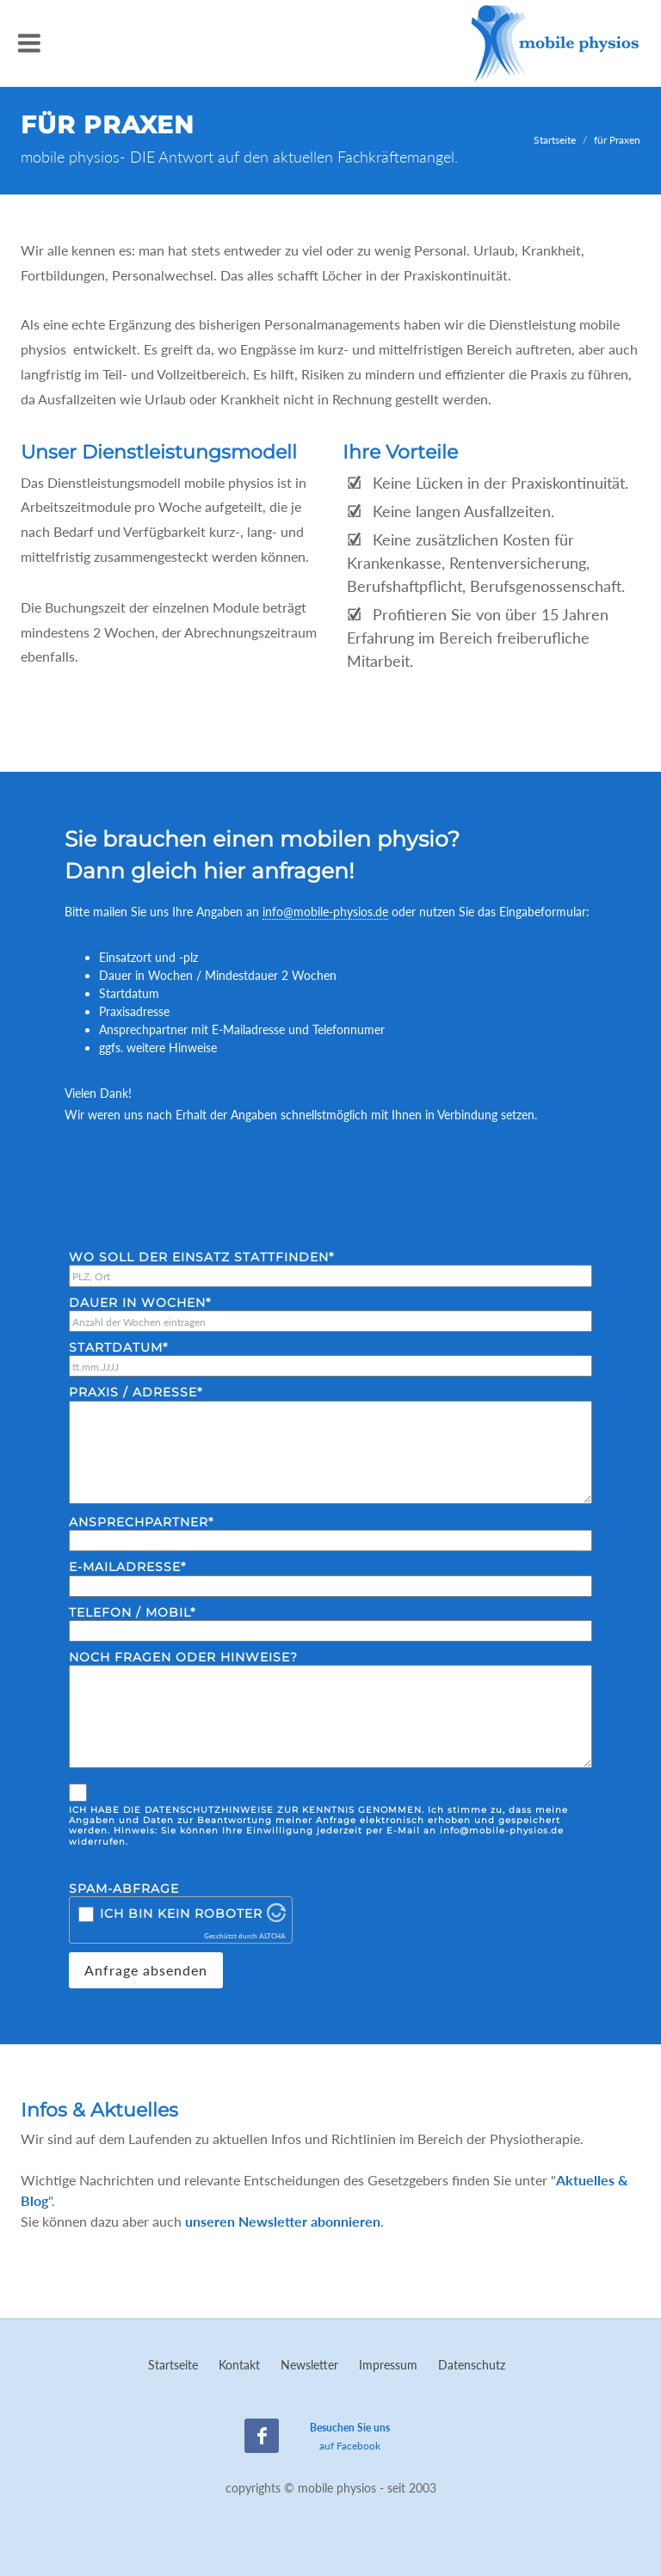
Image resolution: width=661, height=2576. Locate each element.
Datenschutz (471, 2364)
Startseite (555, 139)
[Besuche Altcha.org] (276, 1917)
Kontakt (239, 2364)
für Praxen (617, 139)
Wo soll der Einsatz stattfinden (201, 1257)
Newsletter (309, 2364)
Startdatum (118, 1347)
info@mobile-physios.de (325, 911)
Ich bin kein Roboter (181, 1914)
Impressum (388, 2364)
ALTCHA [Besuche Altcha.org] (272, 1936)
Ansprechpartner (141, 1522)
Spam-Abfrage (124, 1889)
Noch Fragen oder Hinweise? (183, 1657)
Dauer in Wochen (140, 1303)
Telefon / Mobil (132, 1612)
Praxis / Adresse (135, 1392)
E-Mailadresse (127, 1567)
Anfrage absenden (145, 1970)
